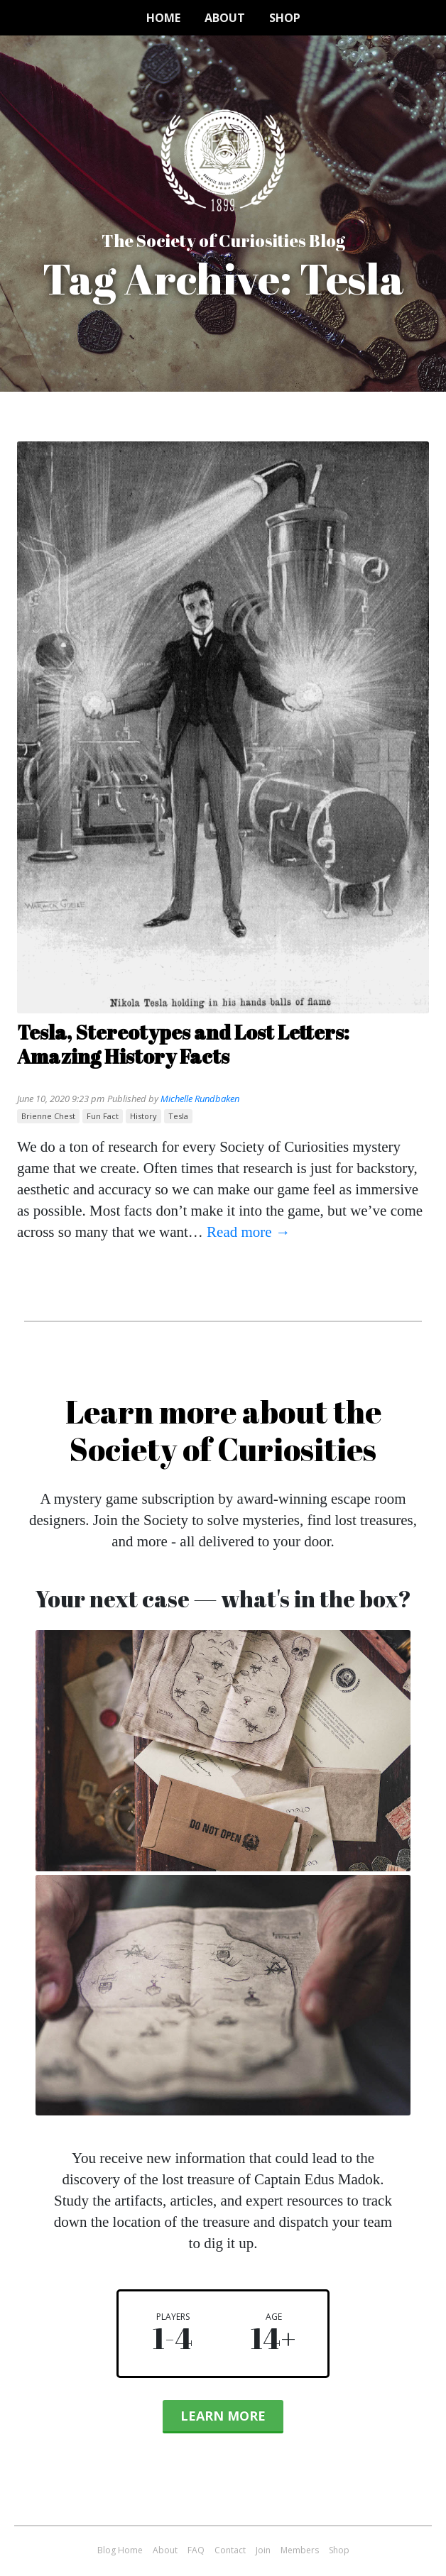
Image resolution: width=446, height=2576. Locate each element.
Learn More (223, 2415)
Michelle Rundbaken (200, 1098)
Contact (230, 2550)
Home (163, 18)
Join (263, 2550)
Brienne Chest (48, 1116)
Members (300, 2550)
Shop (284, 18)
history (143, 1116)
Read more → (248, 1231)
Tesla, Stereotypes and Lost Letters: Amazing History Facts (183, 1043)
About (225, 18)
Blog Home (120, 2550)
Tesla (178, 1116)
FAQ (196, 2550)
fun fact (103, 1116)
